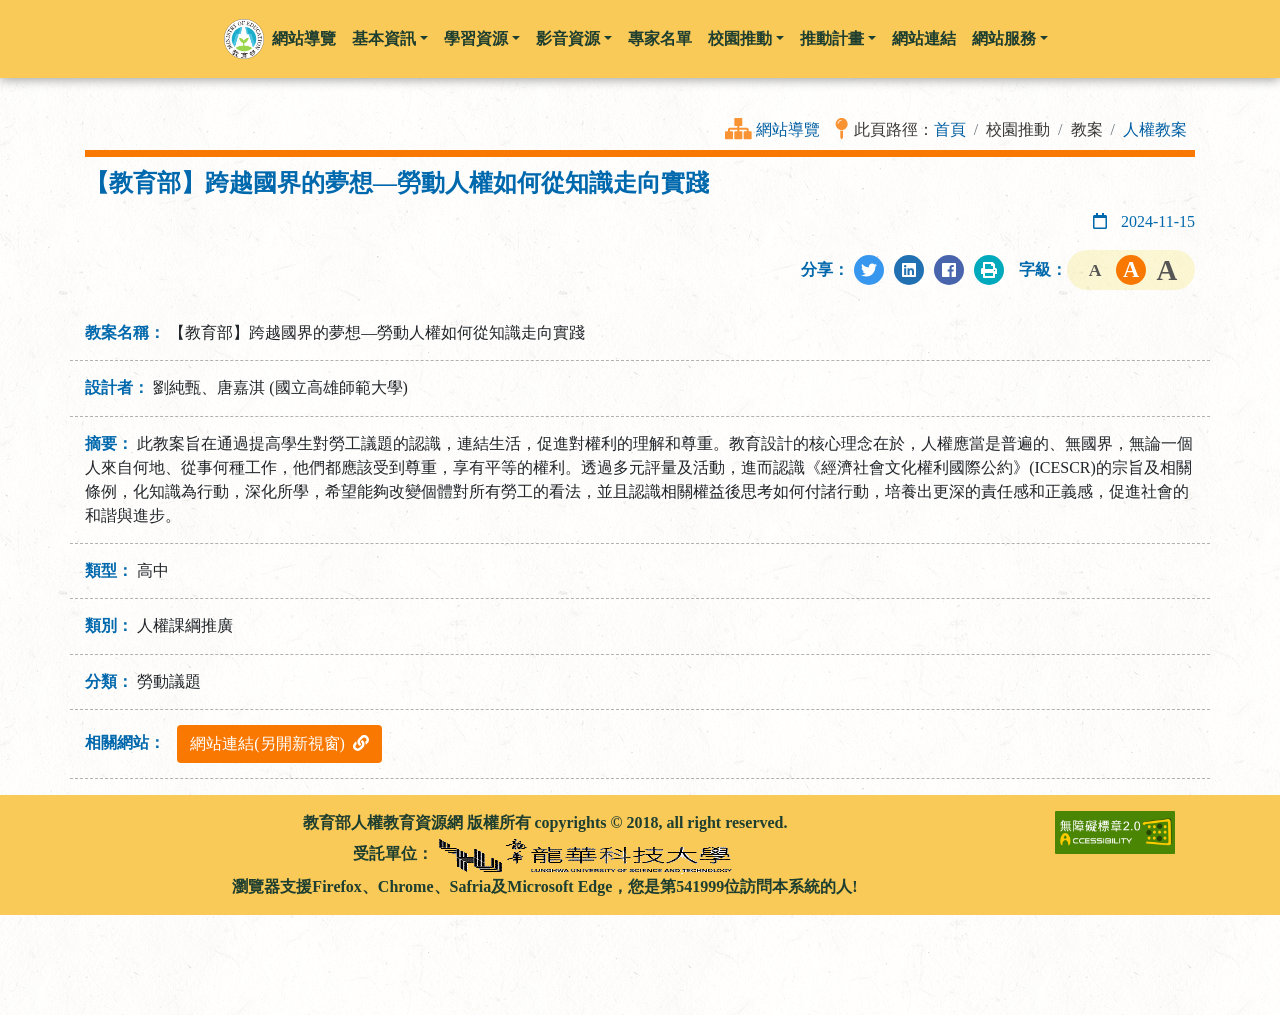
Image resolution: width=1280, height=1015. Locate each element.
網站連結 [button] (924, 38)
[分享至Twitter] (869, 270)
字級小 (1095, 270)
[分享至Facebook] (949, 270)
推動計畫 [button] (838, 38)
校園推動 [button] (746, 38)
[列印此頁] (989, 270)
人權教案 (1155, 129)
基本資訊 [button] (390, 38)
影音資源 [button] (574, 38)
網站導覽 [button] (304, 38)
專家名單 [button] (660, 38)
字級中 (1131, 270)
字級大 (1167, 270)
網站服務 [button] (1010, 38)
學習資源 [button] (482, 38)
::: (93, 822)
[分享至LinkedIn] (909, 270)
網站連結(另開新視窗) (279, 743)
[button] (244, 39)
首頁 (950, 129)
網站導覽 (788, 129)
